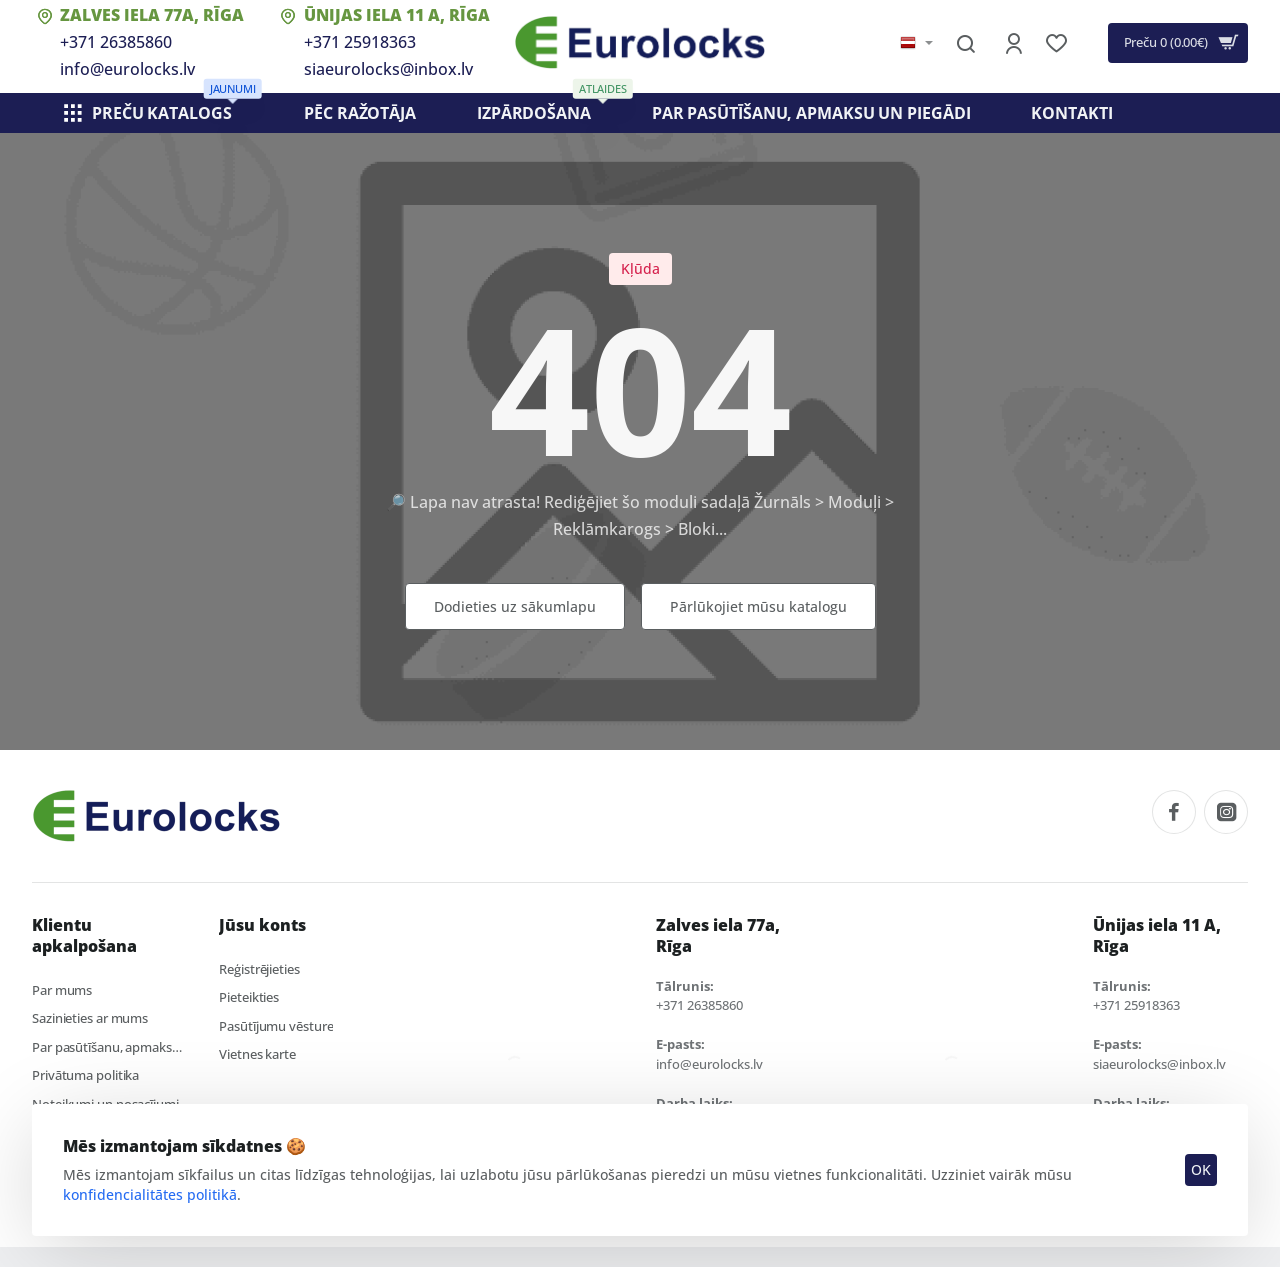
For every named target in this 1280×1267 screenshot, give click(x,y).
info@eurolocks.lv (127, 69)
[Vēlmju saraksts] (1058, 43)
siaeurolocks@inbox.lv (388, 69)
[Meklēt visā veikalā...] (966, 43)
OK (1200, 1168)
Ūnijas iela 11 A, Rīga (397, 15)
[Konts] (1015, 43)
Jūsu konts (262, 925)
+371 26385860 (116, 42)
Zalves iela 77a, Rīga (152, 15)
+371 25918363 (360, 42)
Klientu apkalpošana (84, 936)
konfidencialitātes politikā (151, 1192)
